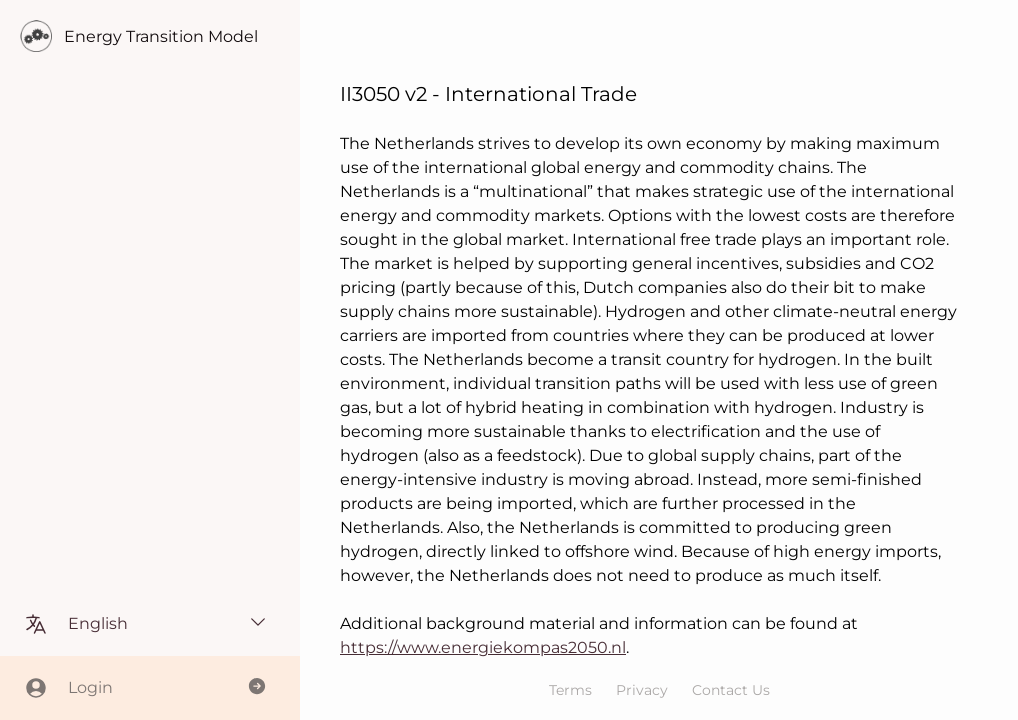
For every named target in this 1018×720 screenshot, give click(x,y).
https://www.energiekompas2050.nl (483, 647)
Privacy (642, 690)
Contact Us (731, 690)
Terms (570, 690)
